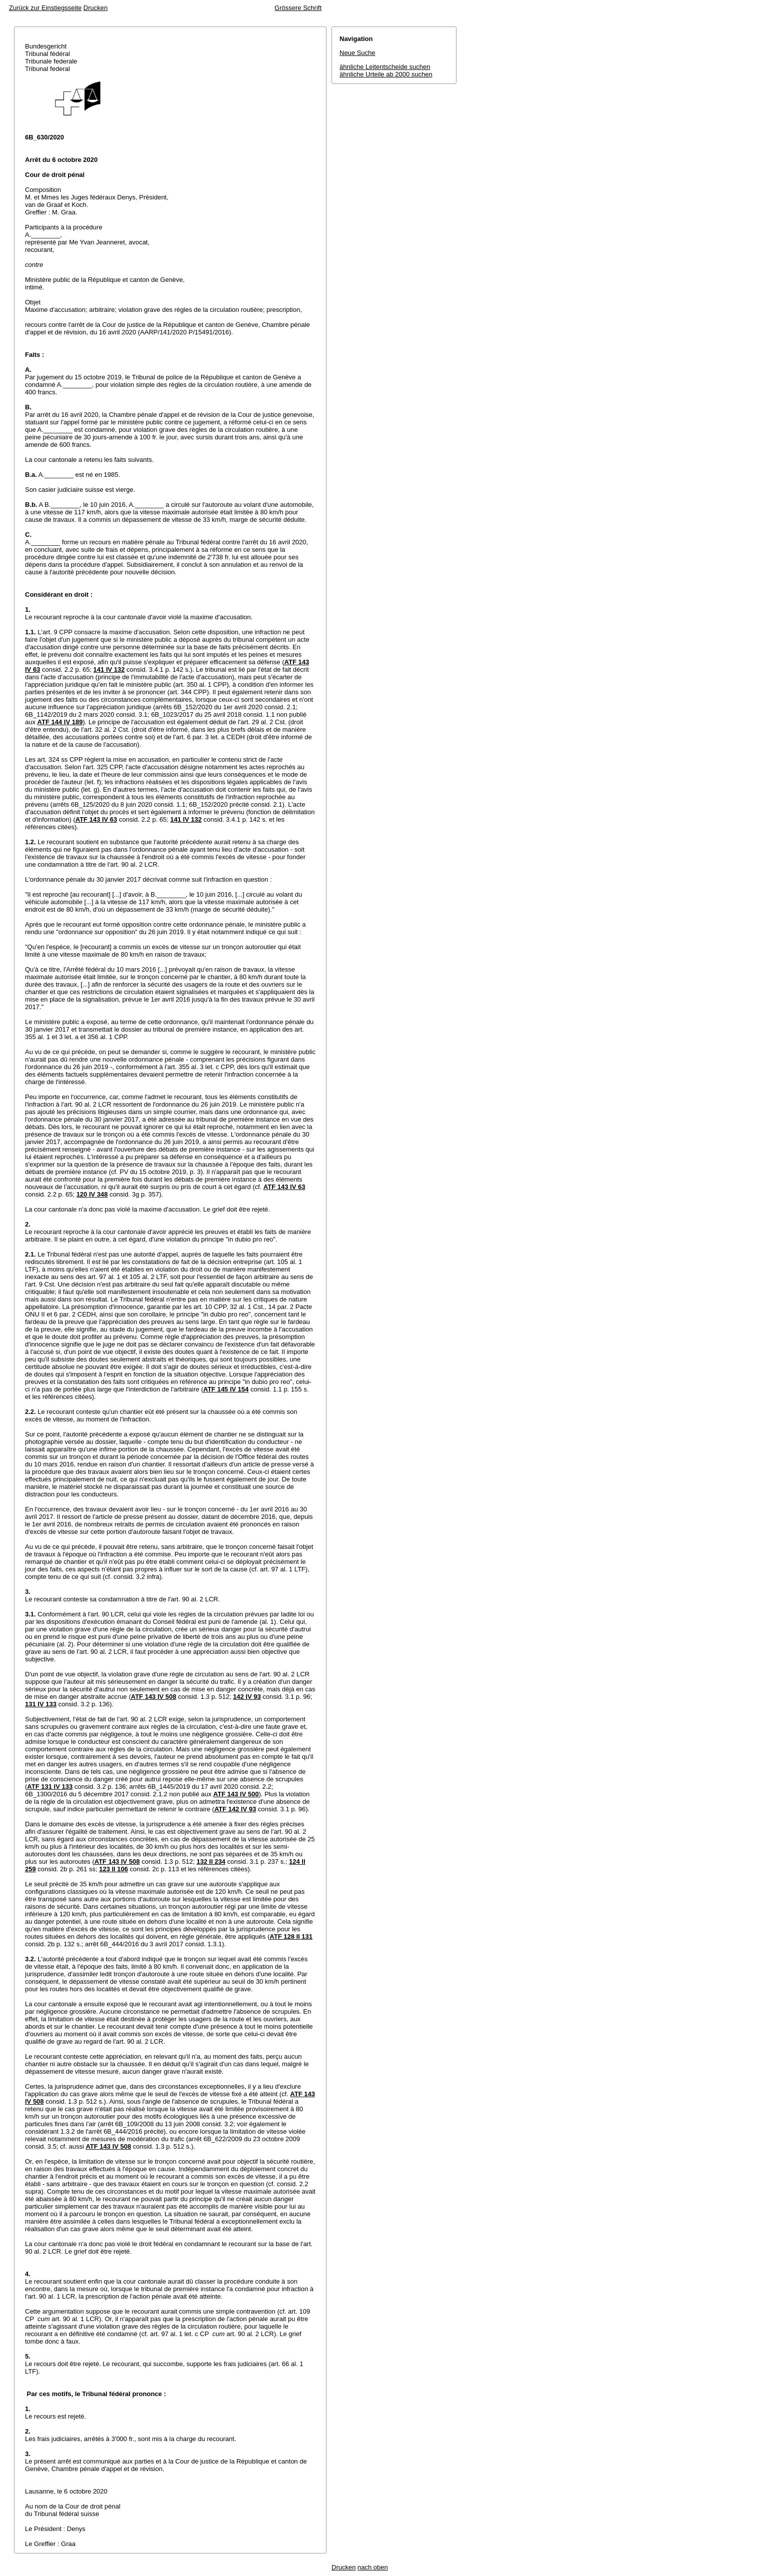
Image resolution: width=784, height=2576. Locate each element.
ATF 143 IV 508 (153, 1696)
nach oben (373, 2567)
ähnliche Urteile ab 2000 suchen (386, 74)
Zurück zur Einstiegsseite (45, 7)
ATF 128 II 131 (291, 1936)
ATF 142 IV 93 (235, 1809)
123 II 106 (113, 1869)
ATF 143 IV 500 (236, 1794)
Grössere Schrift (298, 7)
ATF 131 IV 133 (49, 1786)
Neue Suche (358, 52)
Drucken (96, 7)
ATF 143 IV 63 (97, 819)
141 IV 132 (109, 669)
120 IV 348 (92, 1194)
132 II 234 (211, 1861)
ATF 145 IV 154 (225, 1389)
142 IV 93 (247, 1696)
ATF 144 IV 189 (60, 722)
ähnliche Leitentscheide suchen (385, 66)
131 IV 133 (40, 1704)
